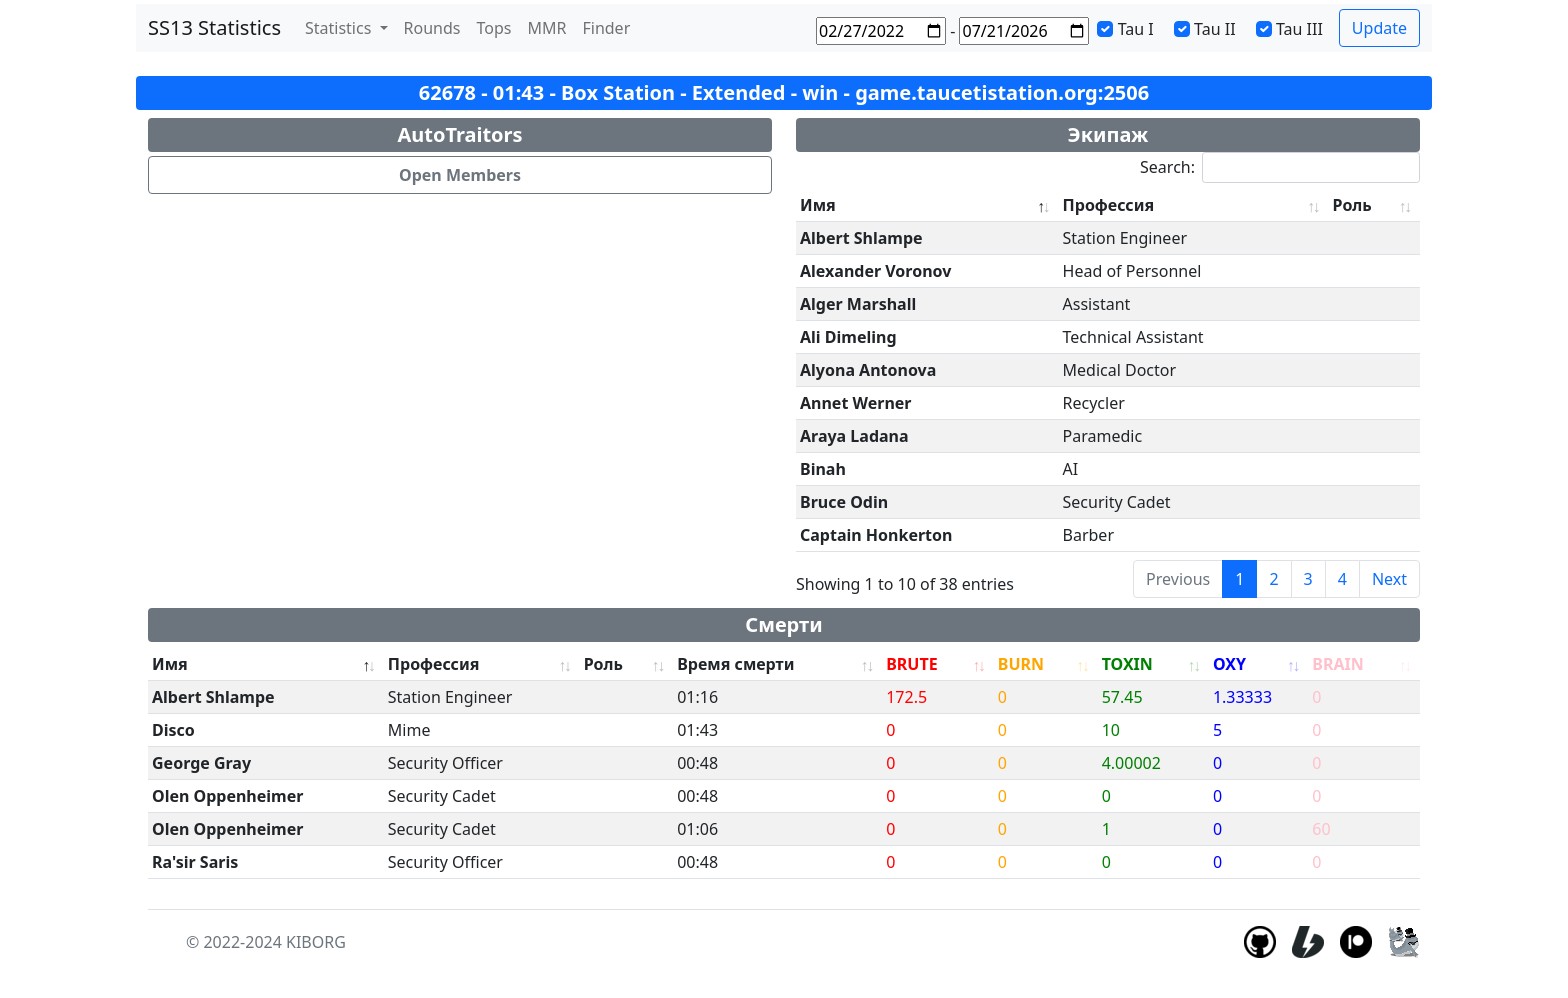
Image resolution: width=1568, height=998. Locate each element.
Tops (494, 28)
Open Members (460, 175)
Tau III (1299, 29)
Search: (1280, 167)
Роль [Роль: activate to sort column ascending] (1352, 205)
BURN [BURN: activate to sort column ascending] (1021, 664)
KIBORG (316, 942)
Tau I (1136, 29)
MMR (546, 28)
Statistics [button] (340, 28)
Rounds (432, 28)
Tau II (1215, 29)
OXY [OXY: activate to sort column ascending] (1229, 664)
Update (1379, 28)
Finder (606, 28)
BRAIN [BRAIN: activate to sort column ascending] (1337, 664)
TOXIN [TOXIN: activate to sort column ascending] (1127, 664)
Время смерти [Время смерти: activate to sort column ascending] (735, 664)
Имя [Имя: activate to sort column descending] (818, 205)
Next (1389, 579)
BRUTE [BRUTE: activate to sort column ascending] (911, 664)
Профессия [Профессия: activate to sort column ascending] (1109, 205)
